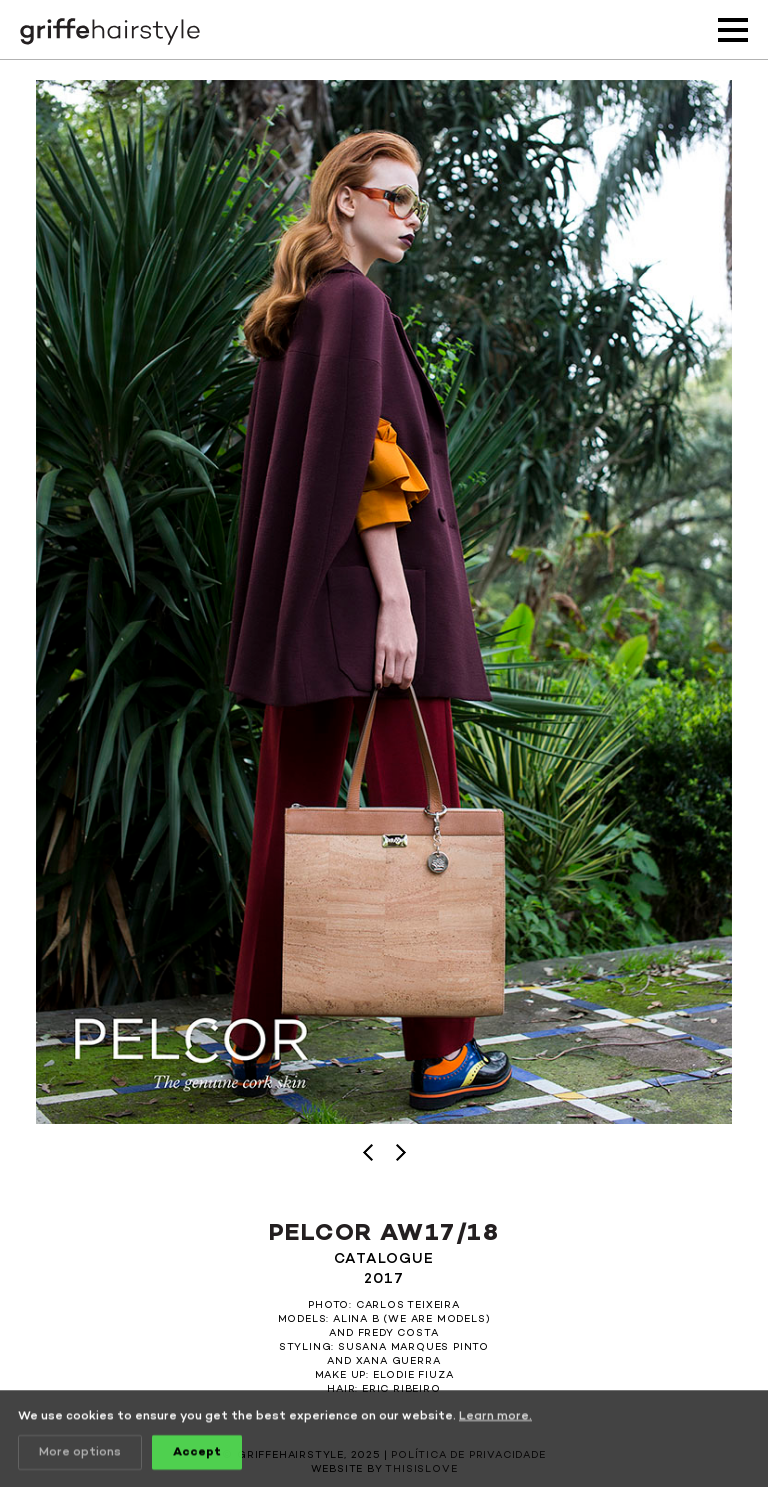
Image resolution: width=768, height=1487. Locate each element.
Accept (197, 1454)
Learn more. (495, 1418)
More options (80, 1454)
